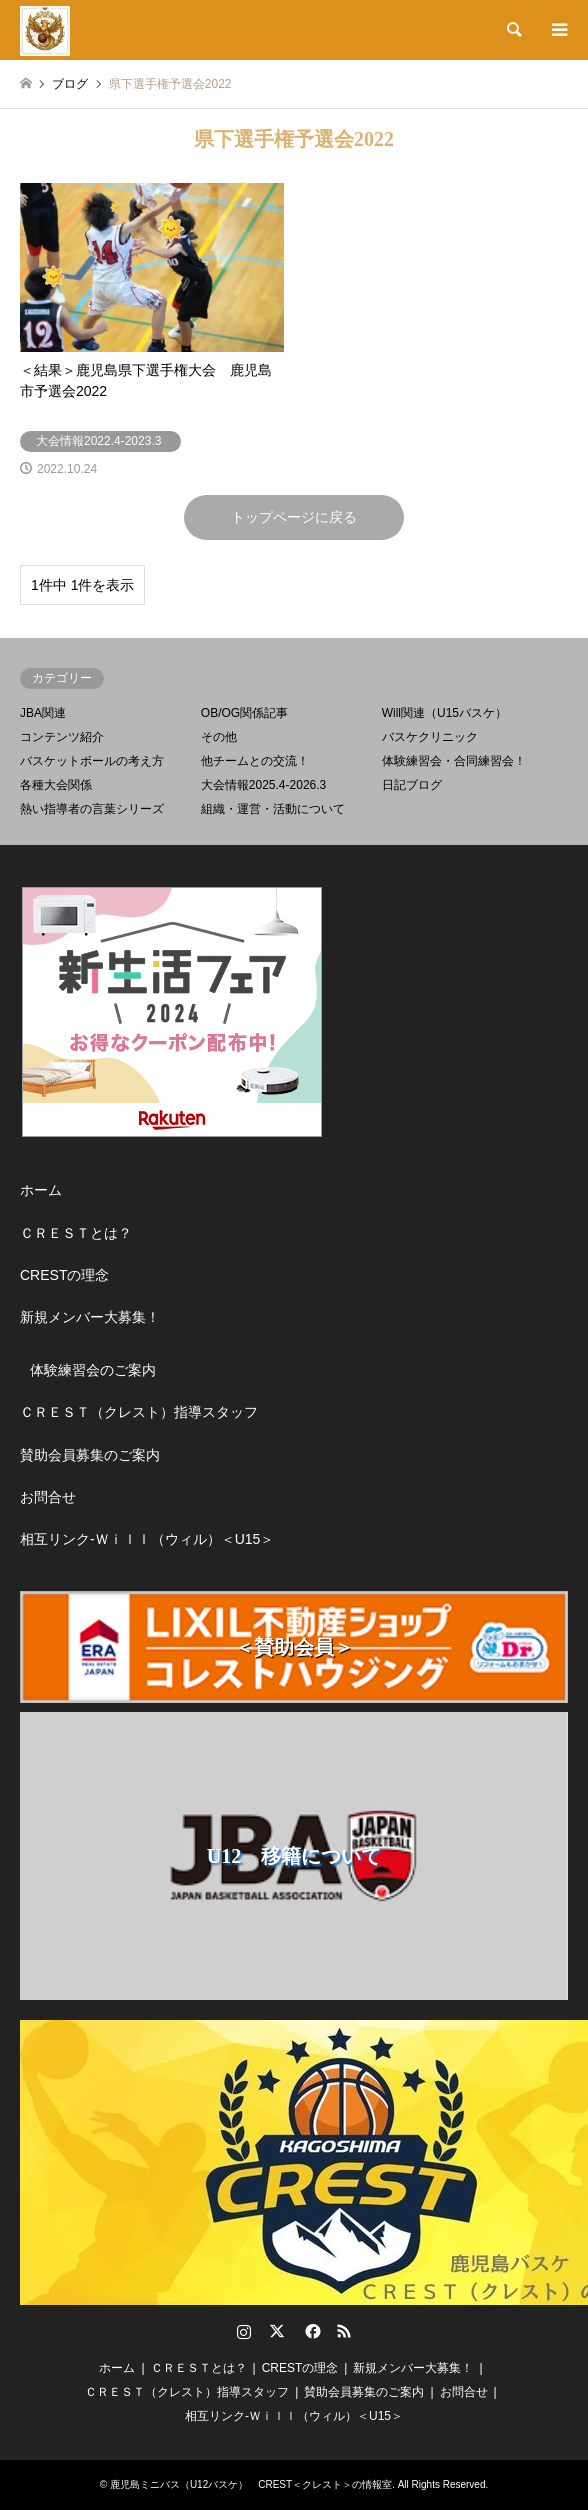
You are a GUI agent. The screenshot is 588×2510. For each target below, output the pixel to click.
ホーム (41, 1190)
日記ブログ (412, 785)
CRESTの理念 (64, 1275)
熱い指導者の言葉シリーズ (92, 809)
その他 (219, 737)
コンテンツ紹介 (62, 737)
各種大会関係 (56, 785)
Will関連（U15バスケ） (444, 713)
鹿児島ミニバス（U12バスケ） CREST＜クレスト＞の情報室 (251, 2484)
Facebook (311, 2331)
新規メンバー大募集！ (90, 1317)
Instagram (244, 2331)
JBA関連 (43, 713)
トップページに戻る (294, 517)
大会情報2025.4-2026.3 (263, 785)
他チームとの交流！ (255, 761)
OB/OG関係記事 (244, 713)
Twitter (277, 2331)
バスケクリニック (430, 737)
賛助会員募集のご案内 (90, 1455)
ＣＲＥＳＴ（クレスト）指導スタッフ (139, 1412)
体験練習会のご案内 (93, 1370)
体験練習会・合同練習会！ (454, 761)
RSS (344, 2331)
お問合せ (48, 1497)
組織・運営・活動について (273, 809)
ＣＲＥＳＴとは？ (76, 1233)
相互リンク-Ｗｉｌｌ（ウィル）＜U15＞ (147, 1539)
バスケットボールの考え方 (92, 761)
